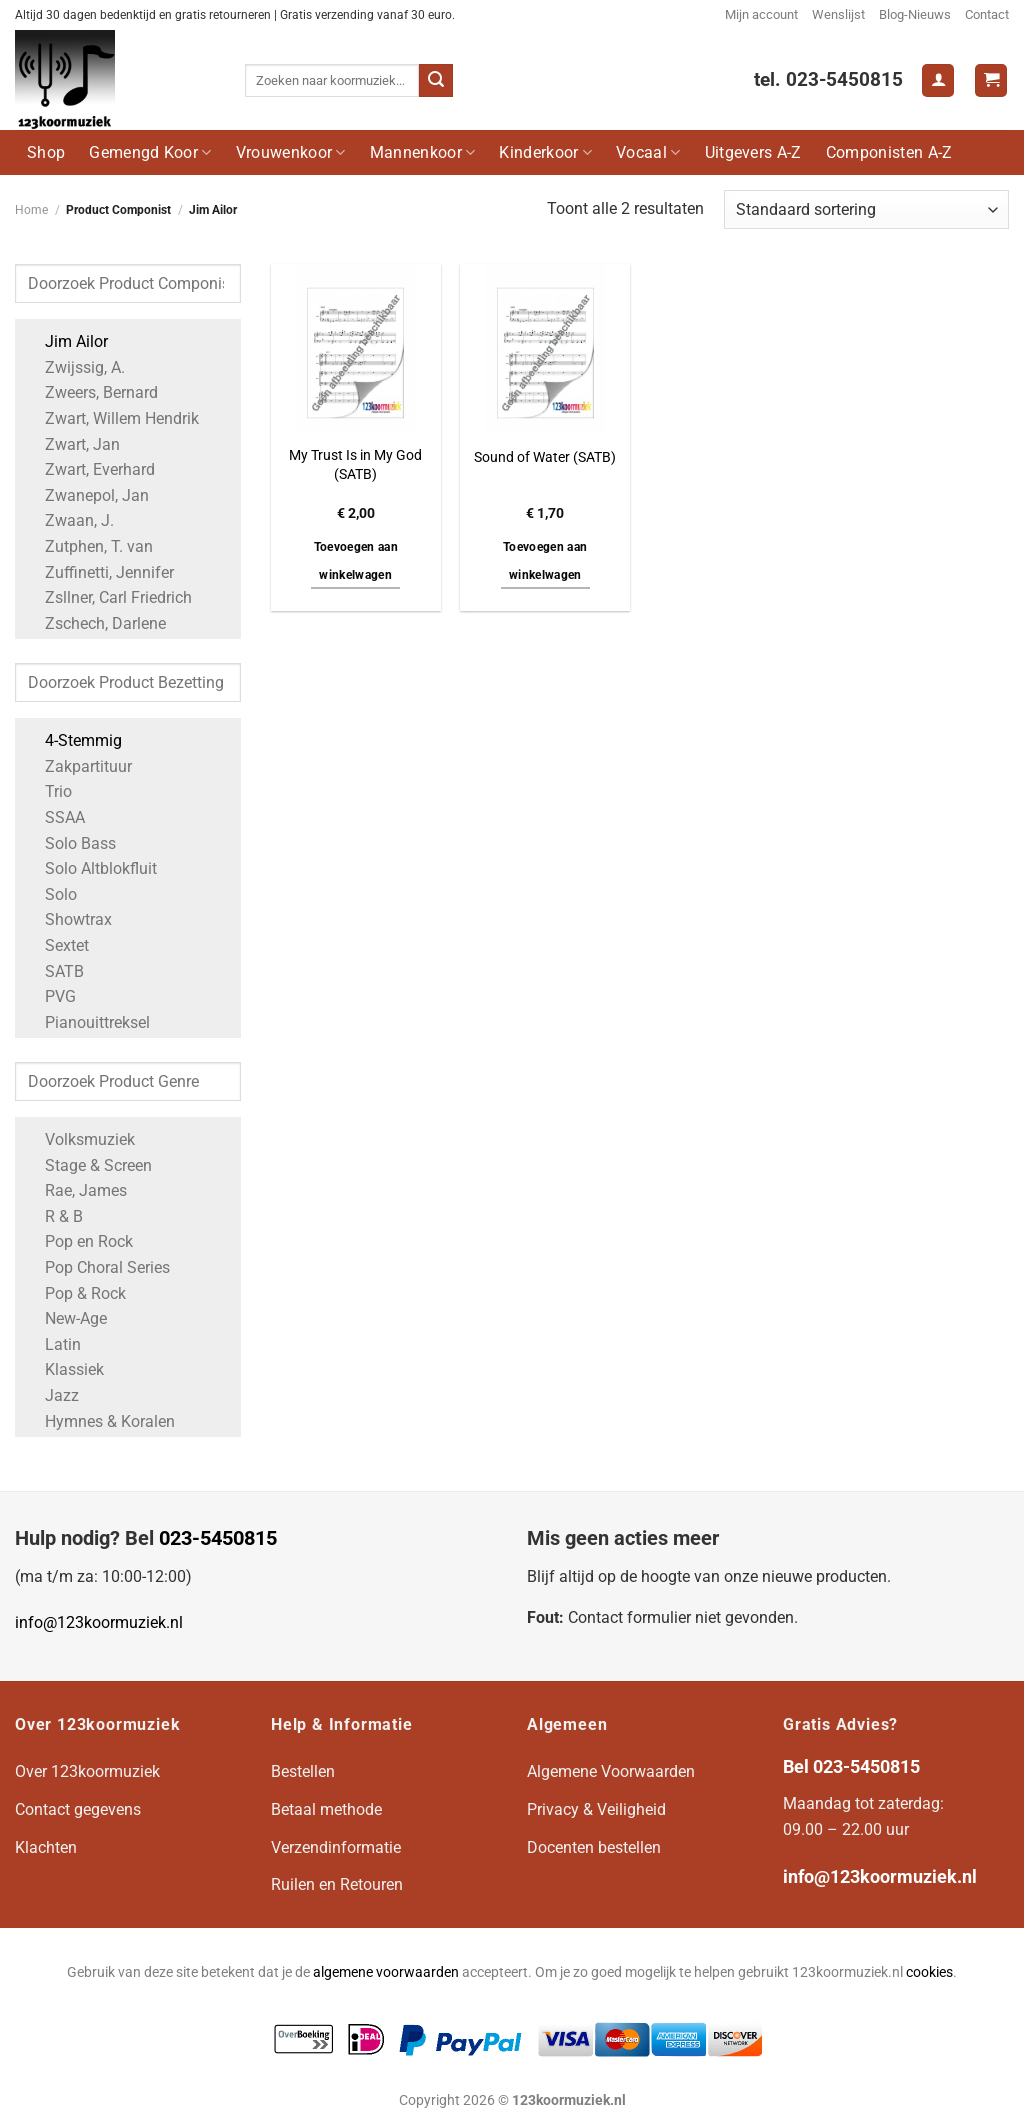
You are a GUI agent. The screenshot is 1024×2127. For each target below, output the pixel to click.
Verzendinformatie (336, 1847)
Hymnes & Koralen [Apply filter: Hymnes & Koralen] (100, 1421)
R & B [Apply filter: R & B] (54, 1216)
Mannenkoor (423, 152)
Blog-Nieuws (915, 14)
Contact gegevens (78, 1809)
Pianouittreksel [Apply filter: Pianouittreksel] (87, 1022)
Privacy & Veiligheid (596, 1809)
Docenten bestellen (594, 1847)
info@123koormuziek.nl (99, 1622)
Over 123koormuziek (87, 1771)
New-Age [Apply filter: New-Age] (66, 1318)
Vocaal (648, 152)
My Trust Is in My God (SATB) (355, 465)
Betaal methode (326, 1809)
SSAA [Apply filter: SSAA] (55, 817)
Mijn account (761, 14)
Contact (987, 14)
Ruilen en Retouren (337, 1884)
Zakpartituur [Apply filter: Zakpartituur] (78, 766)
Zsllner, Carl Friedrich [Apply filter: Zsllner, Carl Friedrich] (108, 597)
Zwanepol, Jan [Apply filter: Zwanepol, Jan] (87, 495)
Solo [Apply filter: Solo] (51, 894)
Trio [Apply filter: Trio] (48, 791)
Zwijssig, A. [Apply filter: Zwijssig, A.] (75, 367)
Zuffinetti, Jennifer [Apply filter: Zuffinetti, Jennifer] (99, 572)
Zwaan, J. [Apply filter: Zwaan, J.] (69, 520)
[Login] (938, 80)
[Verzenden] (436, 81)
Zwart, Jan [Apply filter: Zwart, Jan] (72, 444)
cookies (929, 1972)
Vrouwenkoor (291, 152)
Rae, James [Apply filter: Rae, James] (76, 1190)
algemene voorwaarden (386, 1972)
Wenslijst (838, 14)
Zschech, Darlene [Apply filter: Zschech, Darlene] (95, 623)
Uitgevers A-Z (753, 152)
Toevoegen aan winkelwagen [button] (356, 561)
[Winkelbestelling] (866, 209)
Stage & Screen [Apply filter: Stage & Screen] (88, 1165)
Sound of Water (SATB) (545, 457)
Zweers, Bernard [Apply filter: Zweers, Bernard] (91, 392)
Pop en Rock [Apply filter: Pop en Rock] (79, 1241)
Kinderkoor (545, 152)
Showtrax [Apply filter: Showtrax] (68, 919)
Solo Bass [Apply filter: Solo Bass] (70, 843)
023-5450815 (218, 1538)
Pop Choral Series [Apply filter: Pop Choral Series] (97, 1267)
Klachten (46, 1847)
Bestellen (303, 1771)
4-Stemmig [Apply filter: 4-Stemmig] (73, 740)
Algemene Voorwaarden (611, 1771)
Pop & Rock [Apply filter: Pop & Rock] (75, 1293)
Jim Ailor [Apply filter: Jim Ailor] (66, 341)
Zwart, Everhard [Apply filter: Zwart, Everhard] (90, 469)
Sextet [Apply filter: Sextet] (57, 945)
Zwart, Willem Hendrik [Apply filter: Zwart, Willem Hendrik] (112, 418)
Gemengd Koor (150, 152)
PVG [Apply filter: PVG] (50, 996)
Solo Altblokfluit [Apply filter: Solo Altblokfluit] (91, 868)
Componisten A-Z (889, 152)
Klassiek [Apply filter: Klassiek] (64, 1369)
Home (31, 210)
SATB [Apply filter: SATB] (54, 971)
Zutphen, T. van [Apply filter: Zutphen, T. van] (89, 546)
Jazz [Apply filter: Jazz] (52, 1395)
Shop (46, 152)
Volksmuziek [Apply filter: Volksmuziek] (80, 1139)
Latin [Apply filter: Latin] (53, 1344)
